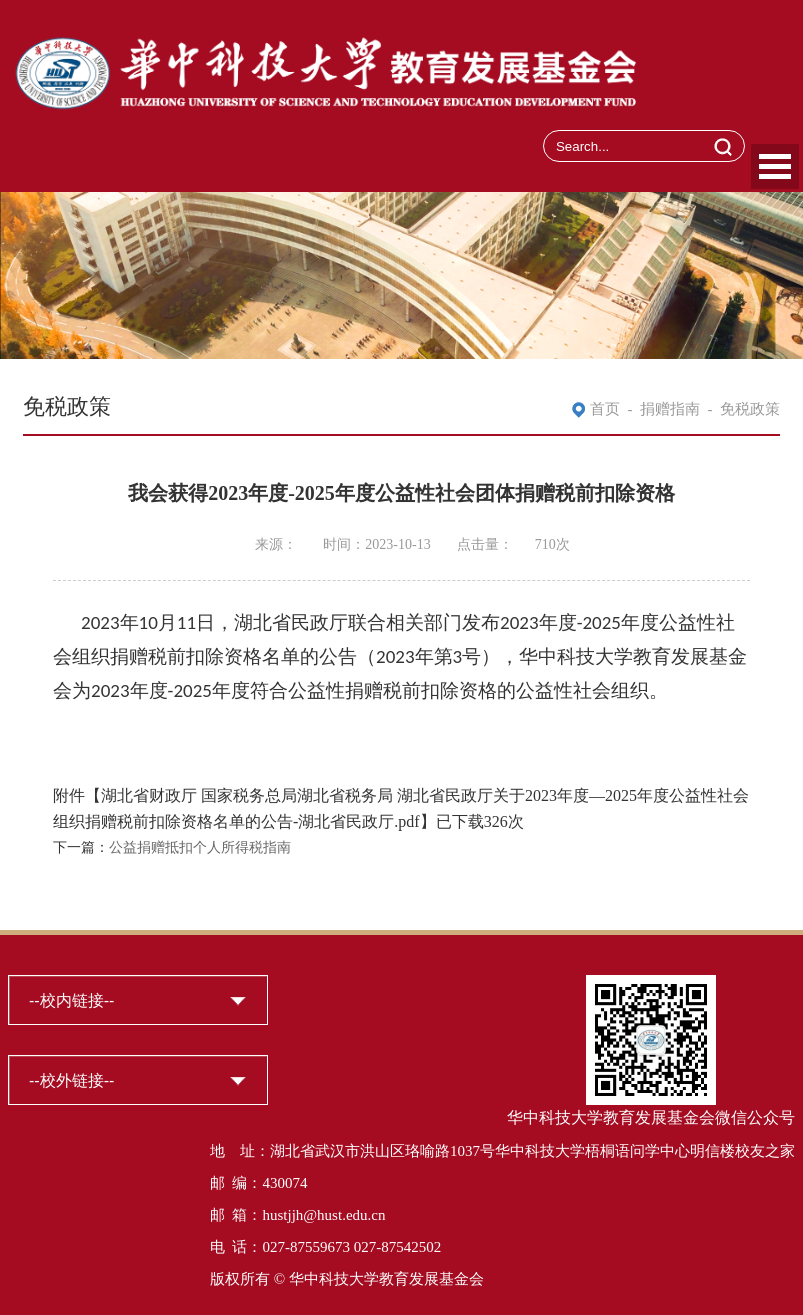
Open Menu (775, 166)
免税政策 (750, 409)
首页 (605, 409)
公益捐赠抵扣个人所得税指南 (200, 847)
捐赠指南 (670, 409)
